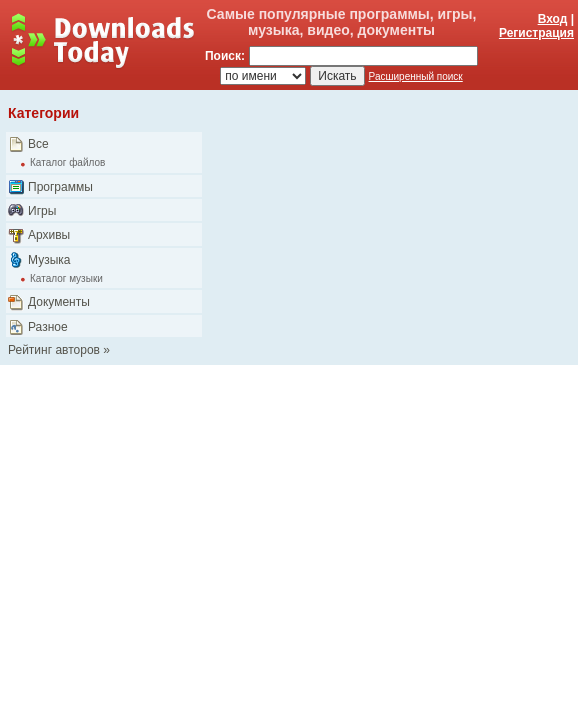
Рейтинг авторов (54, 350)
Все (38, 144)
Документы (59, 302)
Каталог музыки (66, 278)
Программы (60, 187)
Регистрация (536, 33)
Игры (42, 211)
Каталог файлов (67, 162)
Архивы (49, 235)
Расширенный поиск (416, 76)
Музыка (49, 260)
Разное (48, 327)
